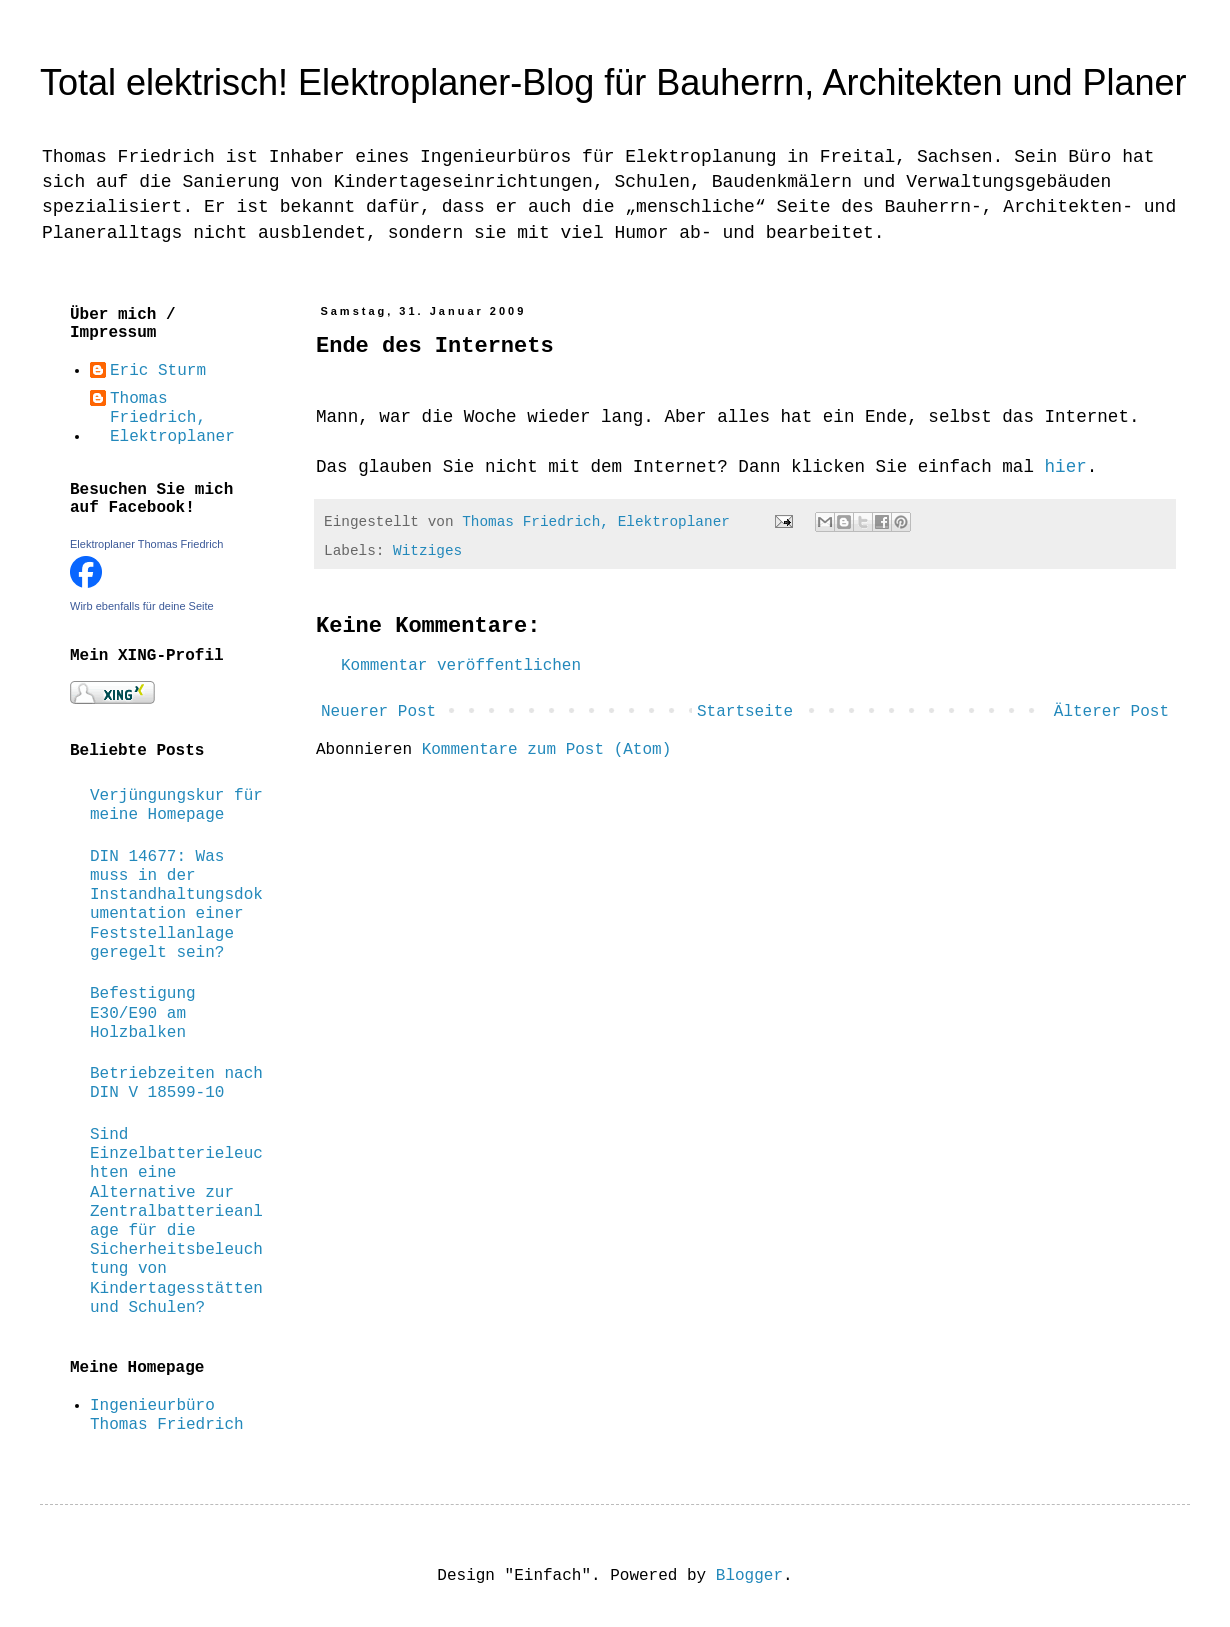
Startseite (745, 712)
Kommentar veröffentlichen (461, 666)
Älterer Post (1111, 712)
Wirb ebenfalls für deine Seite (142, 606)
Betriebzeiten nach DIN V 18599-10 (176, 1083)
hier (1066, 467)
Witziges (427, 551)
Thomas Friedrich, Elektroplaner (172, 418)
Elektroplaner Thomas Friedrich (146, 544)
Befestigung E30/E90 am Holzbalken (143, 1013)
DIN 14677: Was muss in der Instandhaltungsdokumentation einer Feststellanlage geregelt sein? (176, 905)
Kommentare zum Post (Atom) (547, 750)
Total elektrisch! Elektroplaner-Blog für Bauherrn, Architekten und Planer (613, 82)
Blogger (749, 1576)
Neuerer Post (378, 712)
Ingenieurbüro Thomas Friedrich (167, 1415)
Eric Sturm (158, 371)
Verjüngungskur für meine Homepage (176, 805)
